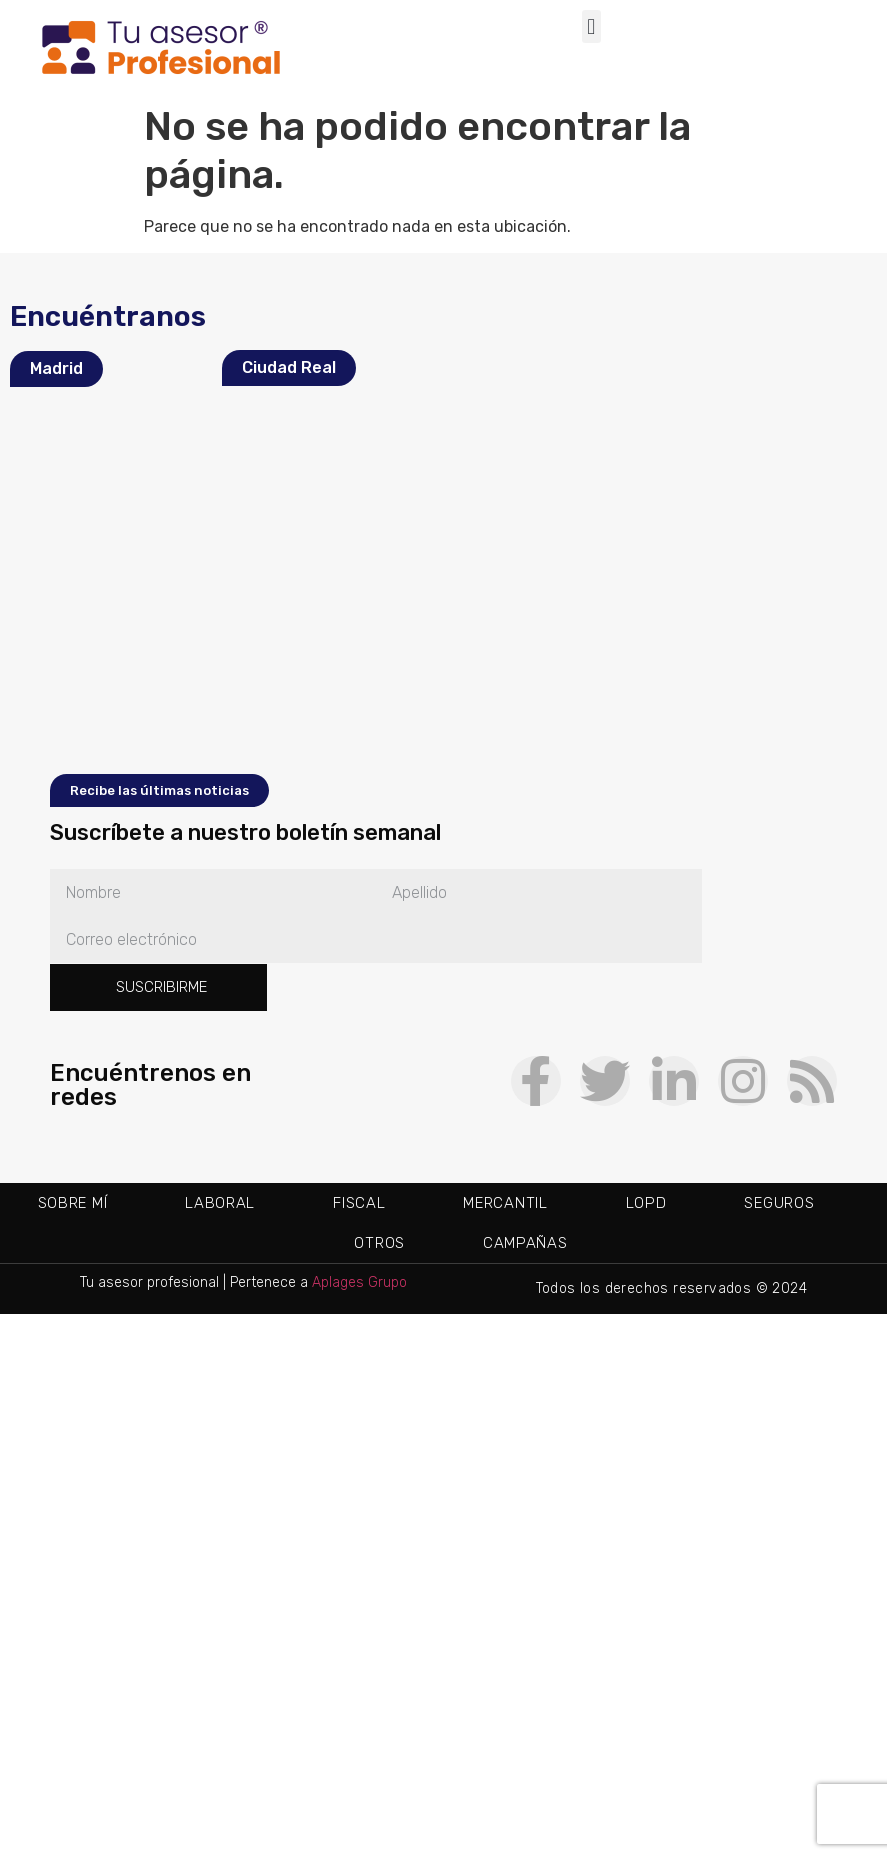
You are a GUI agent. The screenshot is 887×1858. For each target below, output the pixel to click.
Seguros (779, 1203)
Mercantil (505, 1203)
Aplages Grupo (359, 1282)
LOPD (646, 1203)
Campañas (525, 1243)
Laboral (220, 1203)
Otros (379, 1243)
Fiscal (359, 1203)
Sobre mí (73, 1203)
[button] (591, 26)
